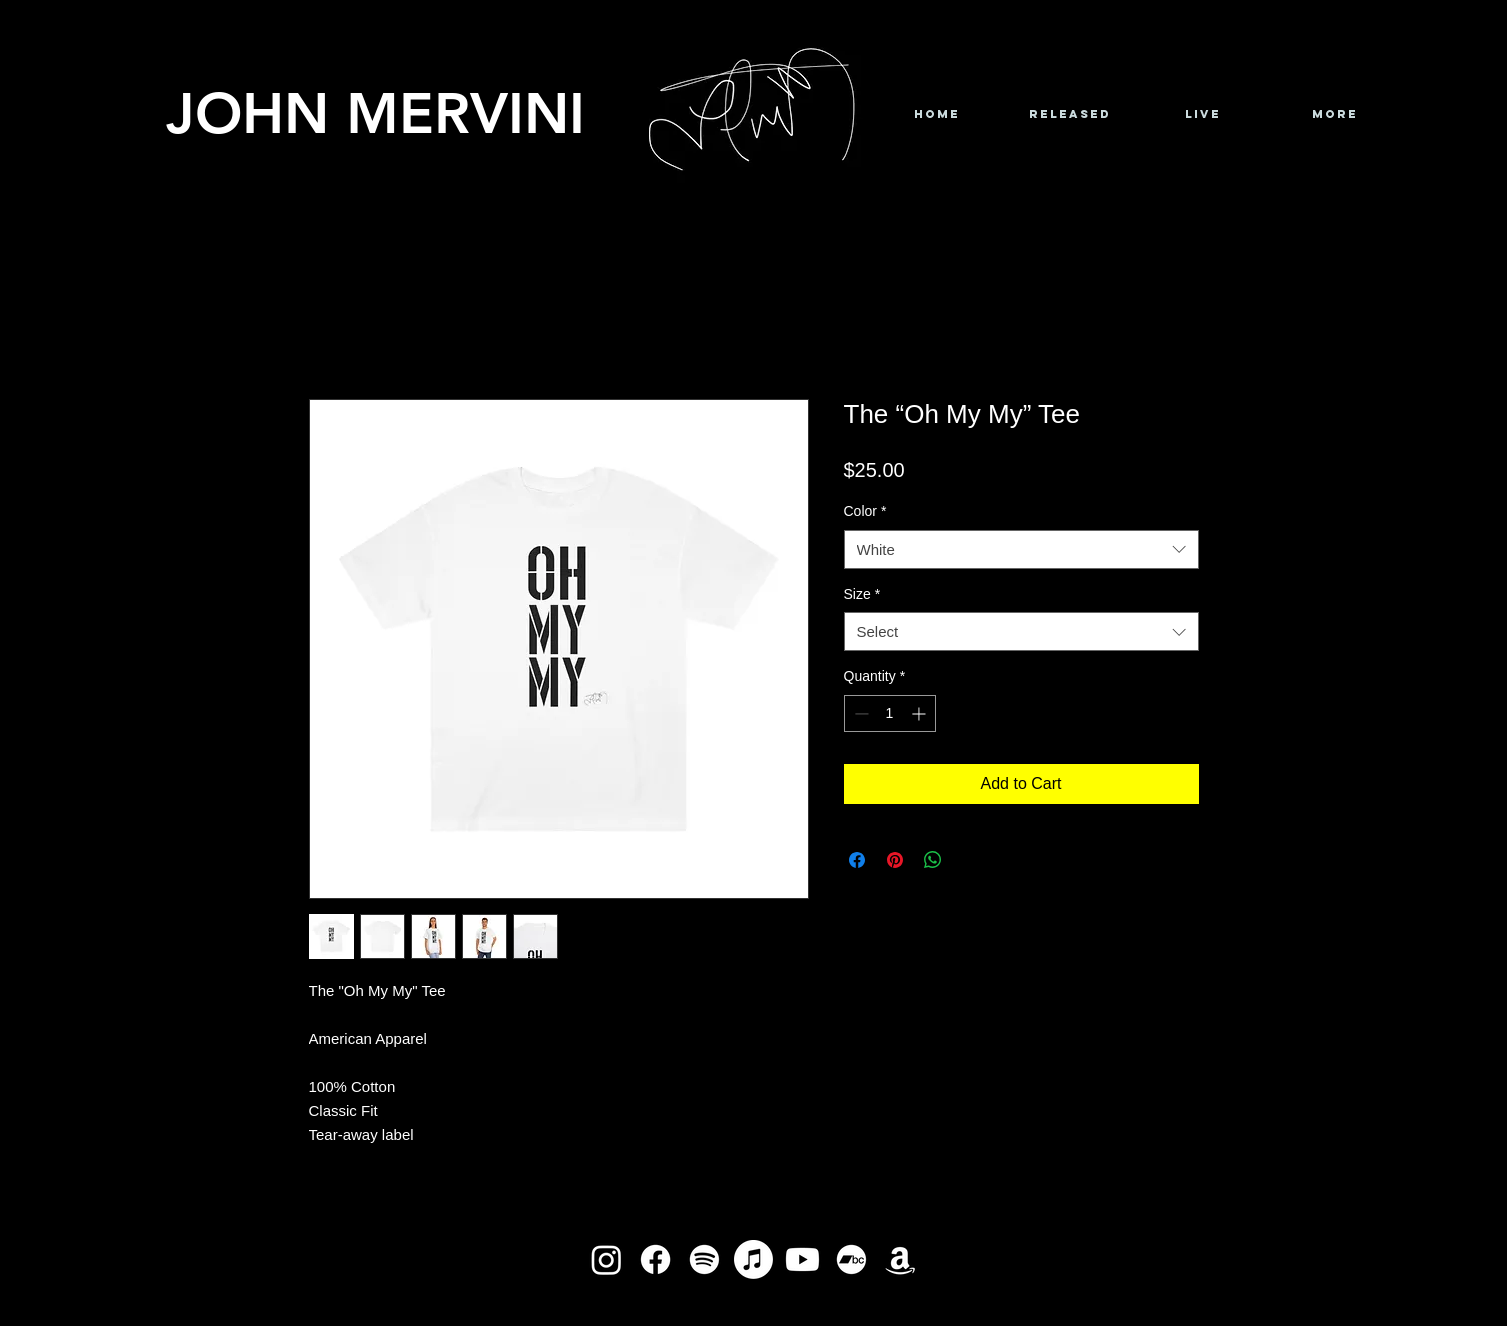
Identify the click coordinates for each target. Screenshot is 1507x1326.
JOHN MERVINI (375, 112)
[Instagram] (606, 1259)
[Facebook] (655, 1259)
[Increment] (920, 713)
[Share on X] (971, 860)
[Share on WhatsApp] (933, 860)
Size (862, 594)
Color (865, 511)
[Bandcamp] (851, 1259)
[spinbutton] (890, 713)
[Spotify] (704, 1259)
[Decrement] (859, 713)
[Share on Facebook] (857, 860)
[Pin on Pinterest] (895, 860)
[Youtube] (802, 1259)
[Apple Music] (753, 1259)
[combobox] (1021, 549)
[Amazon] (900, 1259)
